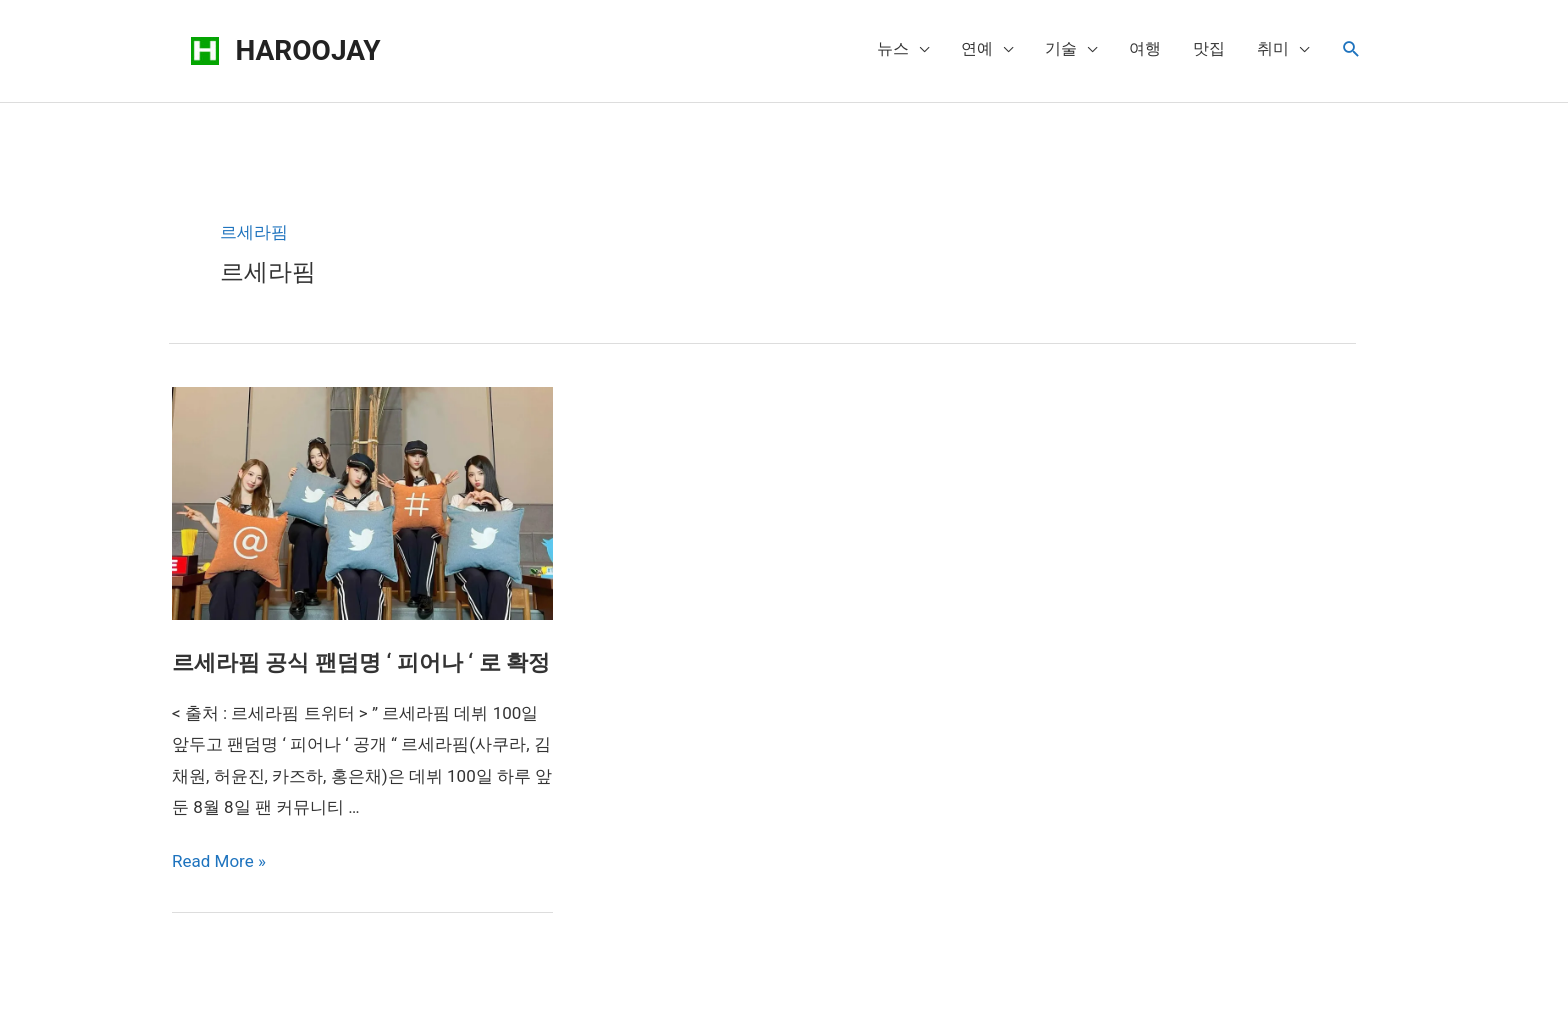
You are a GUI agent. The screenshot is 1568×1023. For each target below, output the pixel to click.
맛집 (1209, 48)
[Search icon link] (1351, 49)
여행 (1145, 48)
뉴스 (893, 48)
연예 (977, 48)
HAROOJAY (308, 50)
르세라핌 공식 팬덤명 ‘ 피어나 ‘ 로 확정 (361, 662)
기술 (1061, 48)
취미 (1273, 48)
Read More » (219, 861)
